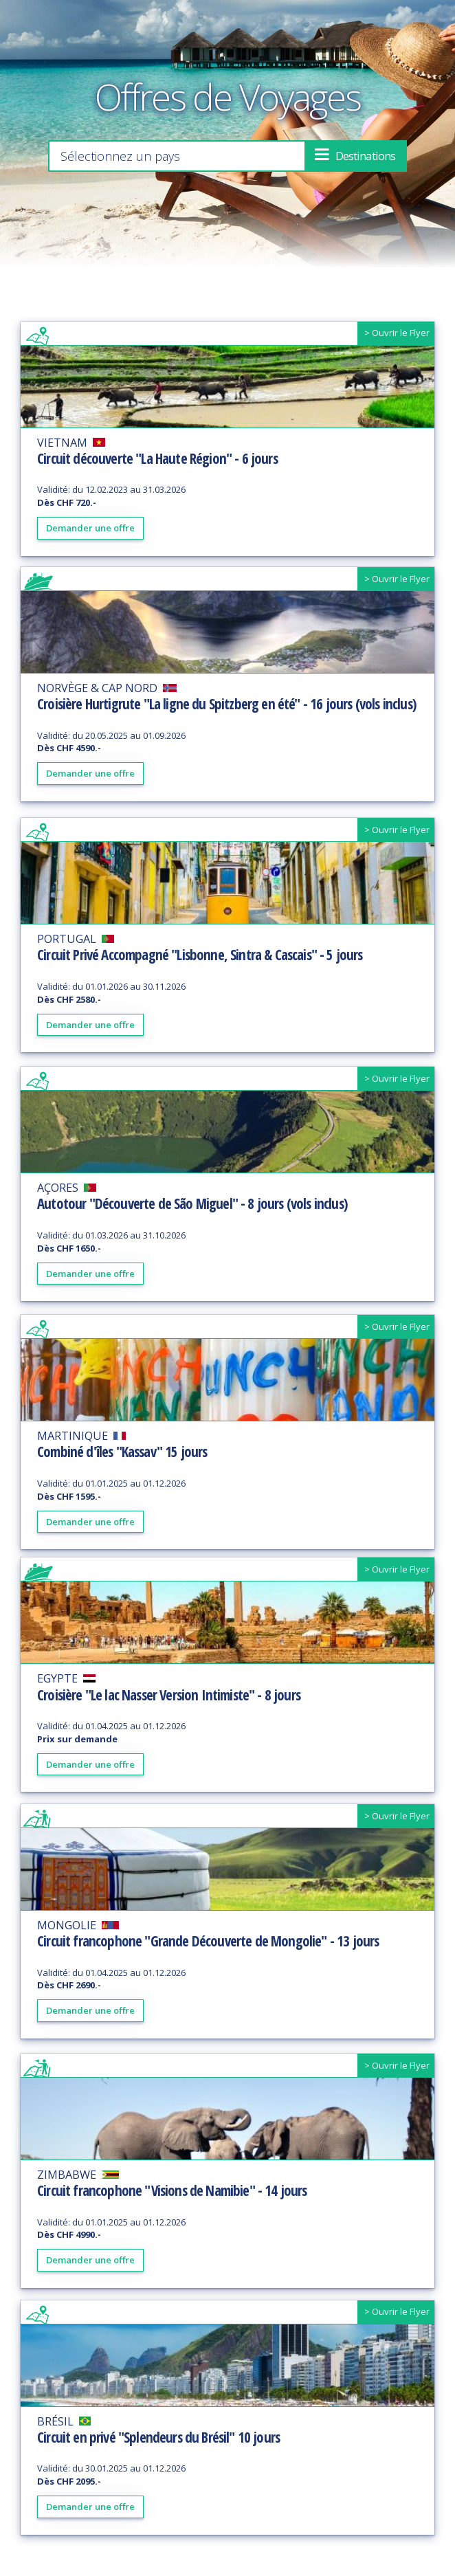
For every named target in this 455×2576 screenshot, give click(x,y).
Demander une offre (90, 529)
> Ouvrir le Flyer (397, 334)
